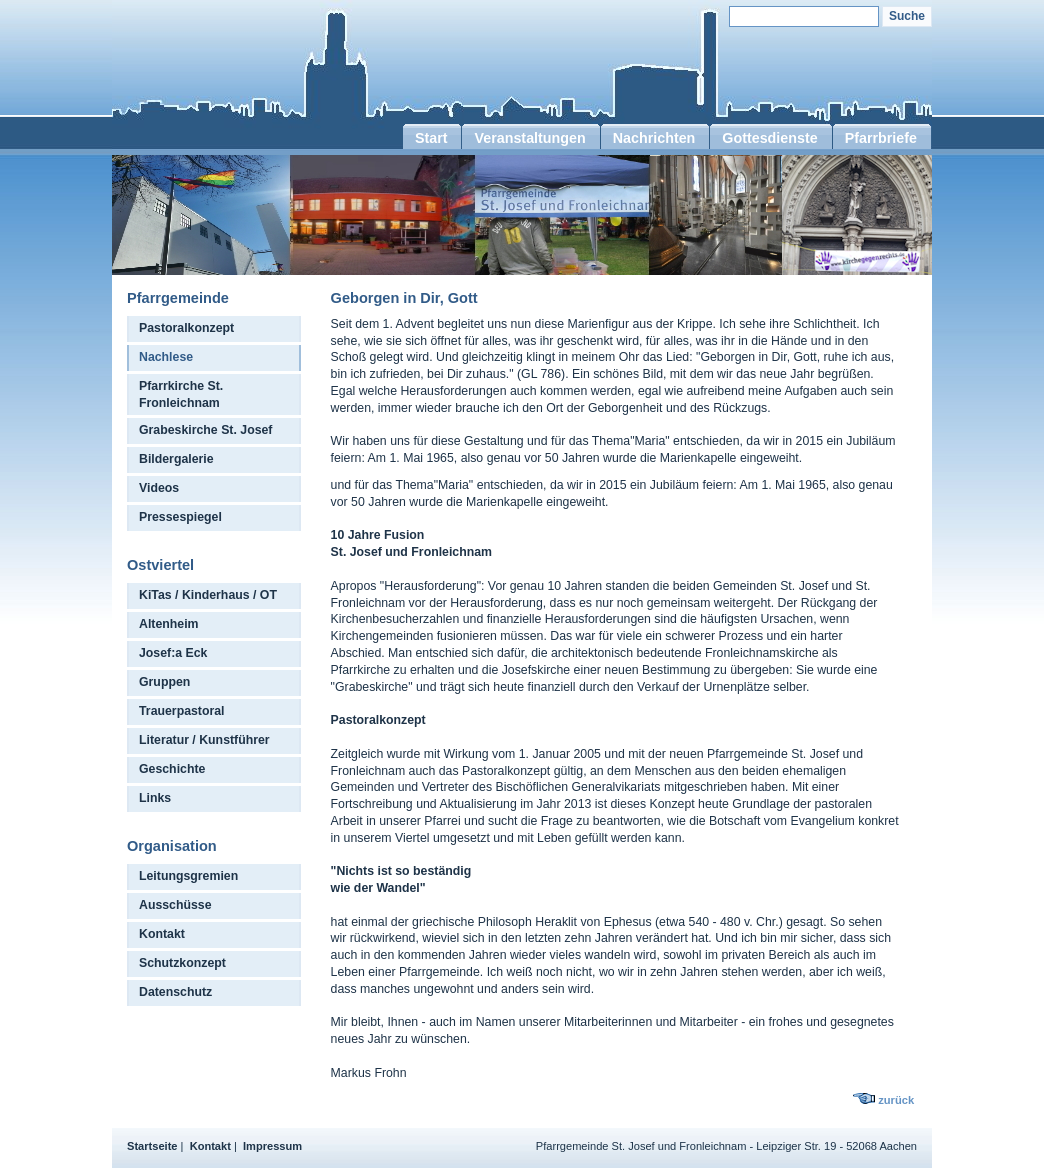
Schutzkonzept (182, 963)
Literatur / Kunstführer (204, 740)
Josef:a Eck (173, 653)
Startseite (152, 1146)
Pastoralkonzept (186, 328)
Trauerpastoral (182, 711)
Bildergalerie (176, 459)
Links (155, 798)
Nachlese (166, 357)
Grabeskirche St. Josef (205, 430)
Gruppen (164, 682)
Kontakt (162, 934)
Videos (159, 488)
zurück (896, 1100)
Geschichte (172, 769)
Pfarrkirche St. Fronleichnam (181, 394)
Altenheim (169, 624)
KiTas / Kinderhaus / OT (208, 595)
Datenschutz (175, 992)
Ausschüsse (175, 905)
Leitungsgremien (188, 876)
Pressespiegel (180, 517)
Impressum (272, 1146)
